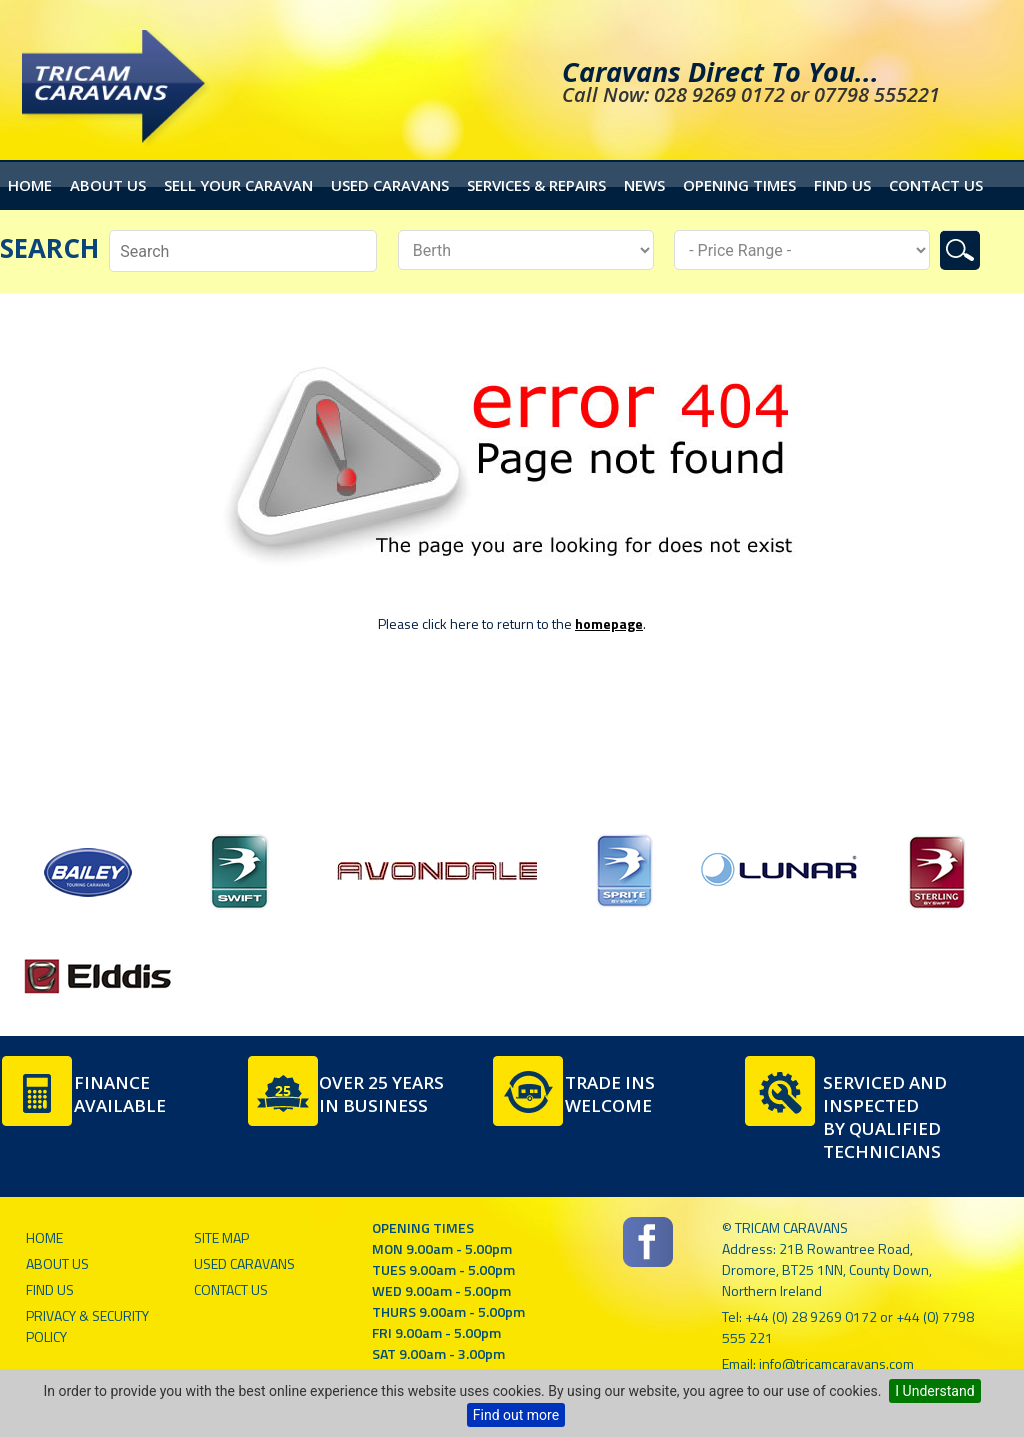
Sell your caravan (238, 185)
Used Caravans (390, 185)
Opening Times (739, 185)
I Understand (934, 1391)
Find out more (516, 1415)
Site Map (221, 1237)
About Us (108, 185)
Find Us (842, 185)
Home (30, 185)
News (644, 185)
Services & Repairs (536, 185)
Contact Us (936, 185)
